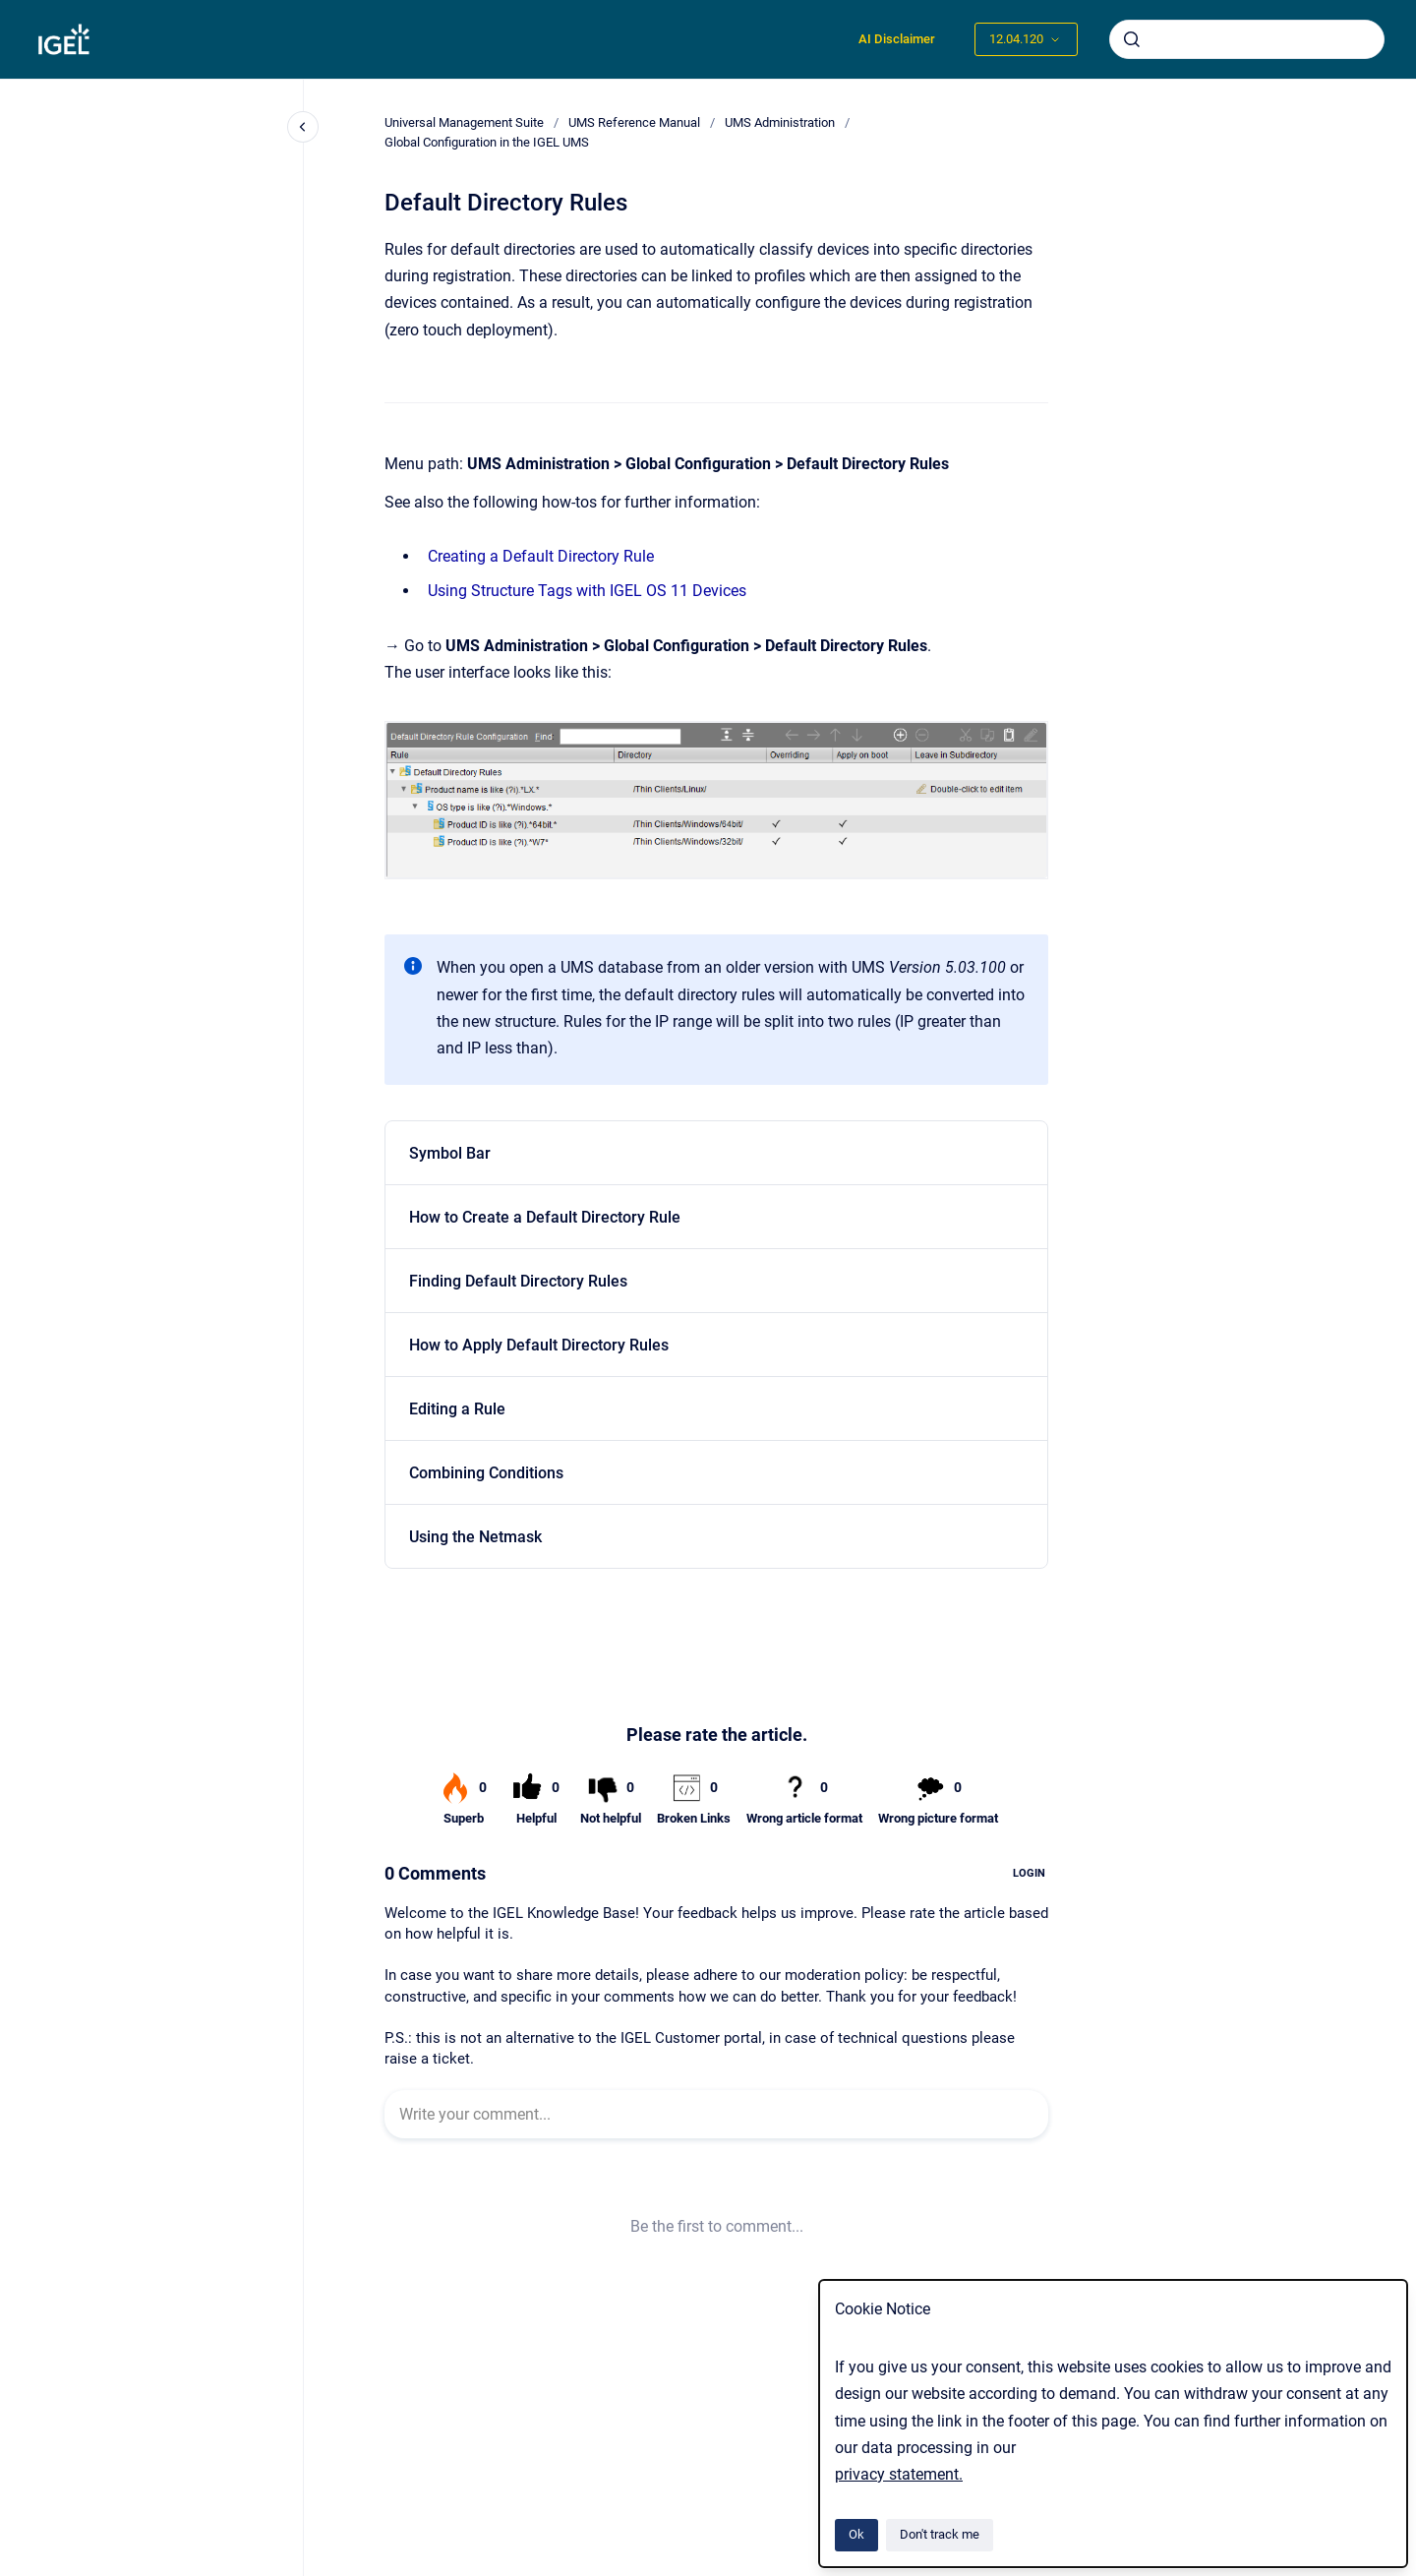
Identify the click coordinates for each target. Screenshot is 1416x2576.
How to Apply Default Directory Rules (539, 1345)
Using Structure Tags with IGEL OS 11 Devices (587, 590)
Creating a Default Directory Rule (541, 556)
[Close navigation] (303, 127)
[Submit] (1132, 39)
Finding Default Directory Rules (518, 1281)
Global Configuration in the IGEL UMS (486, 142)
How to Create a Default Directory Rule (544, 1217)
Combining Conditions (486, 1473)
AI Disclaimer (896, 38)
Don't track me (939, 2534)
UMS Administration (780, 122)
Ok (856, 2534)
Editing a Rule (457, 1409)
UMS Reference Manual (634, 122)
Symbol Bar (450, 1153)
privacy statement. (899, 2474)
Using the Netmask (475, 1537)
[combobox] (1247, 39)
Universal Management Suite (464, 122)
